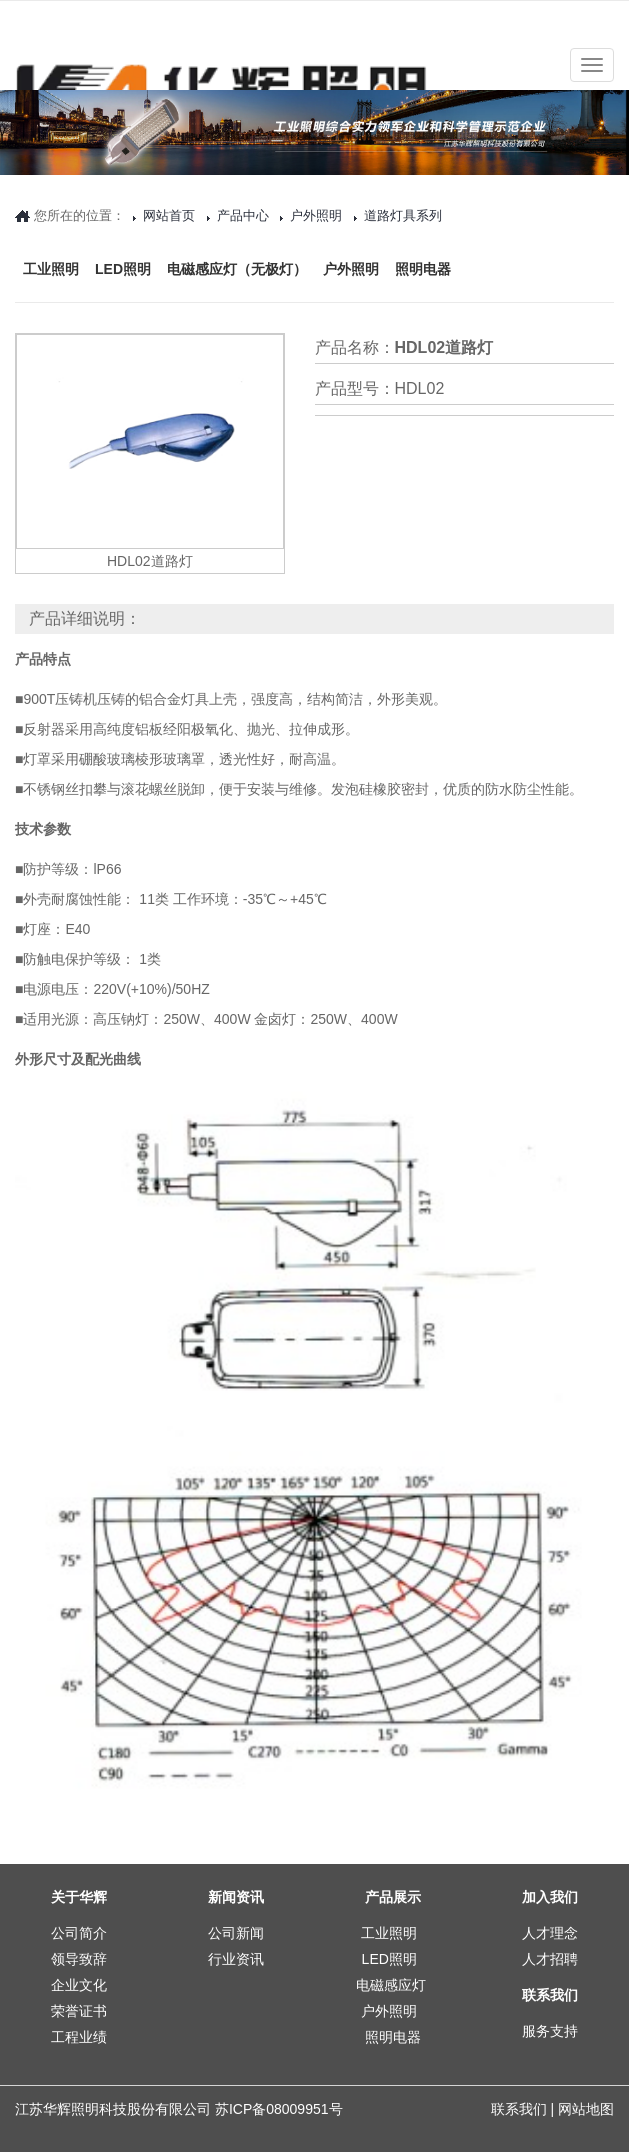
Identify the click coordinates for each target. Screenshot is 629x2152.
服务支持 (550, 2031)
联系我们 (519, 2109)
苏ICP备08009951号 (279, 2109)
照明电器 (423, 236)
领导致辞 (79, 1959)
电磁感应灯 (391, 1985)
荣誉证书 (79, 2011)
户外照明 (351, 236)
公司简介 (79, 1933)
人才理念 (550, 1933)
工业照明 (51, 236)
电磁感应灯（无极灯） (237, 236)
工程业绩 (79, 2037)
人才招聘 (550, 1959)
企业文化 (79, 1985)
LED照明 (123, 236)
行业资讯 (236, 1959)
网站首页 (169, 215)
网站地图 (586, 2109)
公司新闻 (236, 1933)
